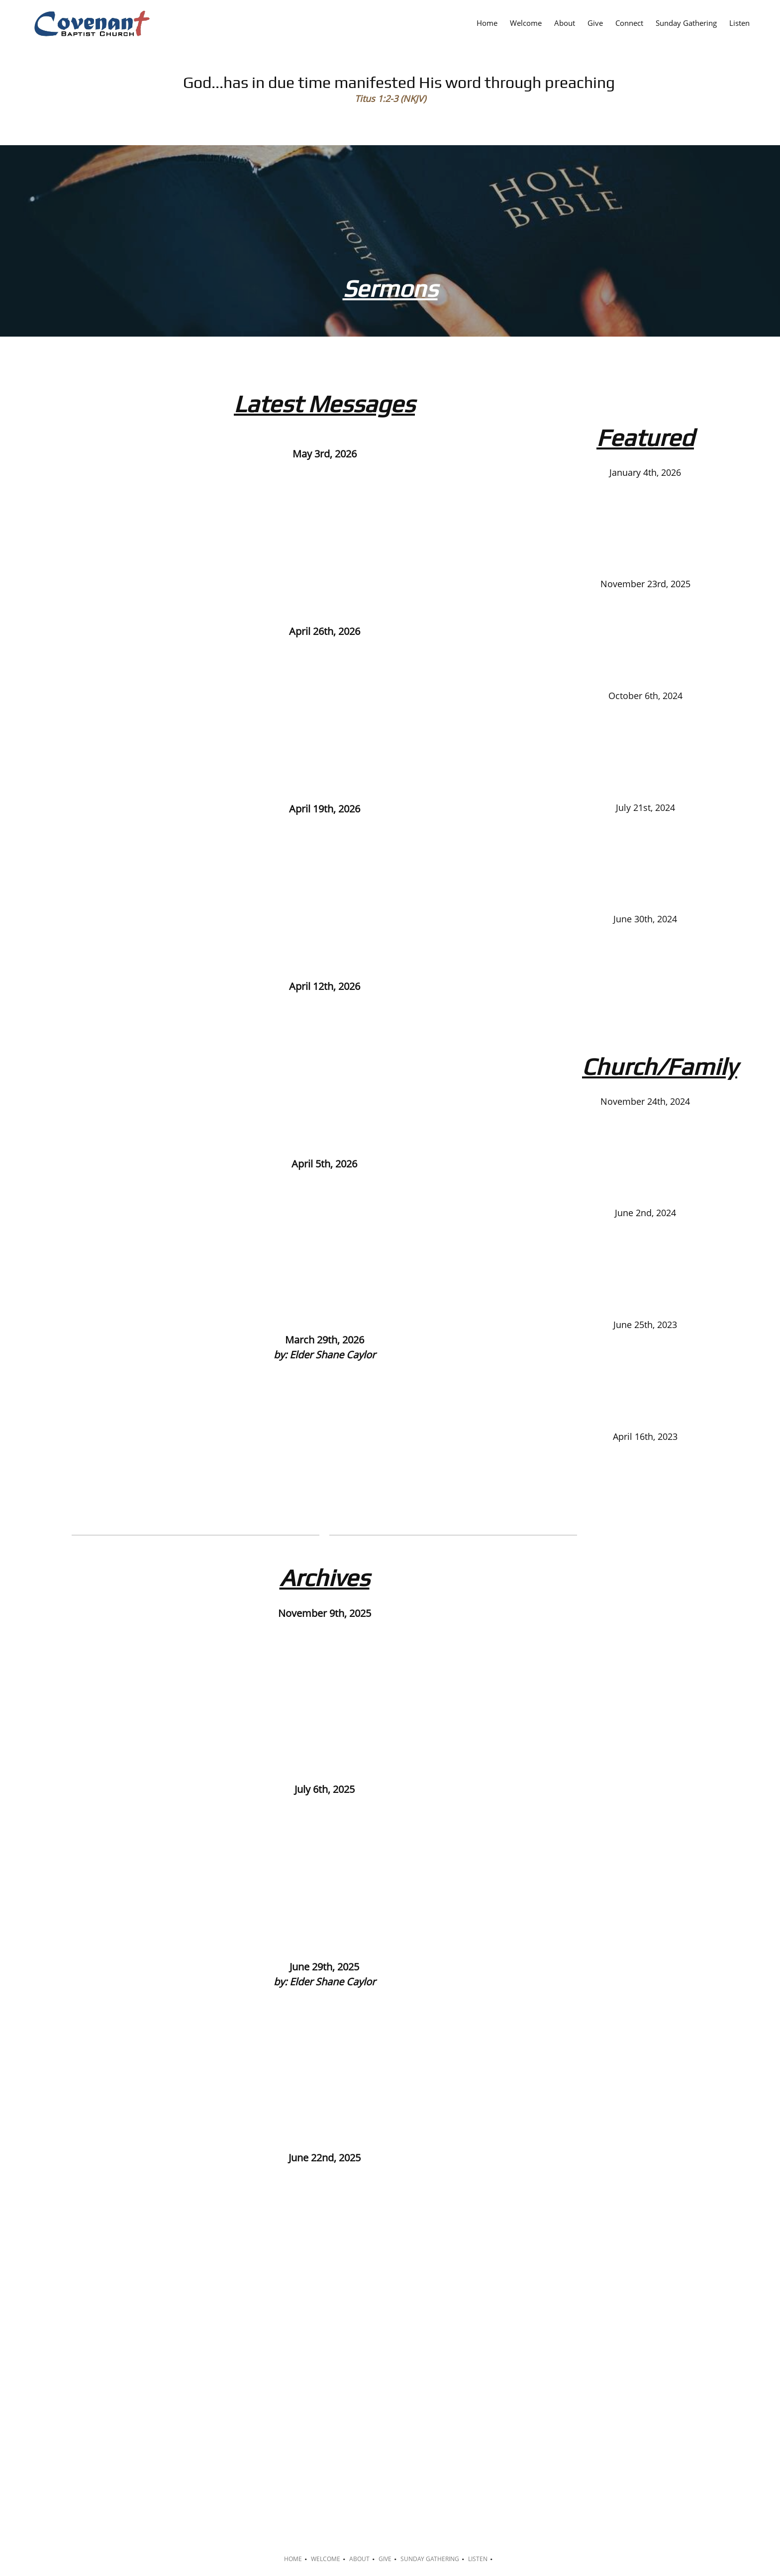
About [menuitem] (359, 2559)
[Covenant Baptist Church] (91, 23)
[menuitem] (487, 22)
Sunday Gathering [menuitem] (429, 2559)
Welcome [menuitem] (325, 2559)
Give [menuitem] (385, 2559)
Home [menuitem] (293, 2559)
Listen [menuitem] (478, 2559)
